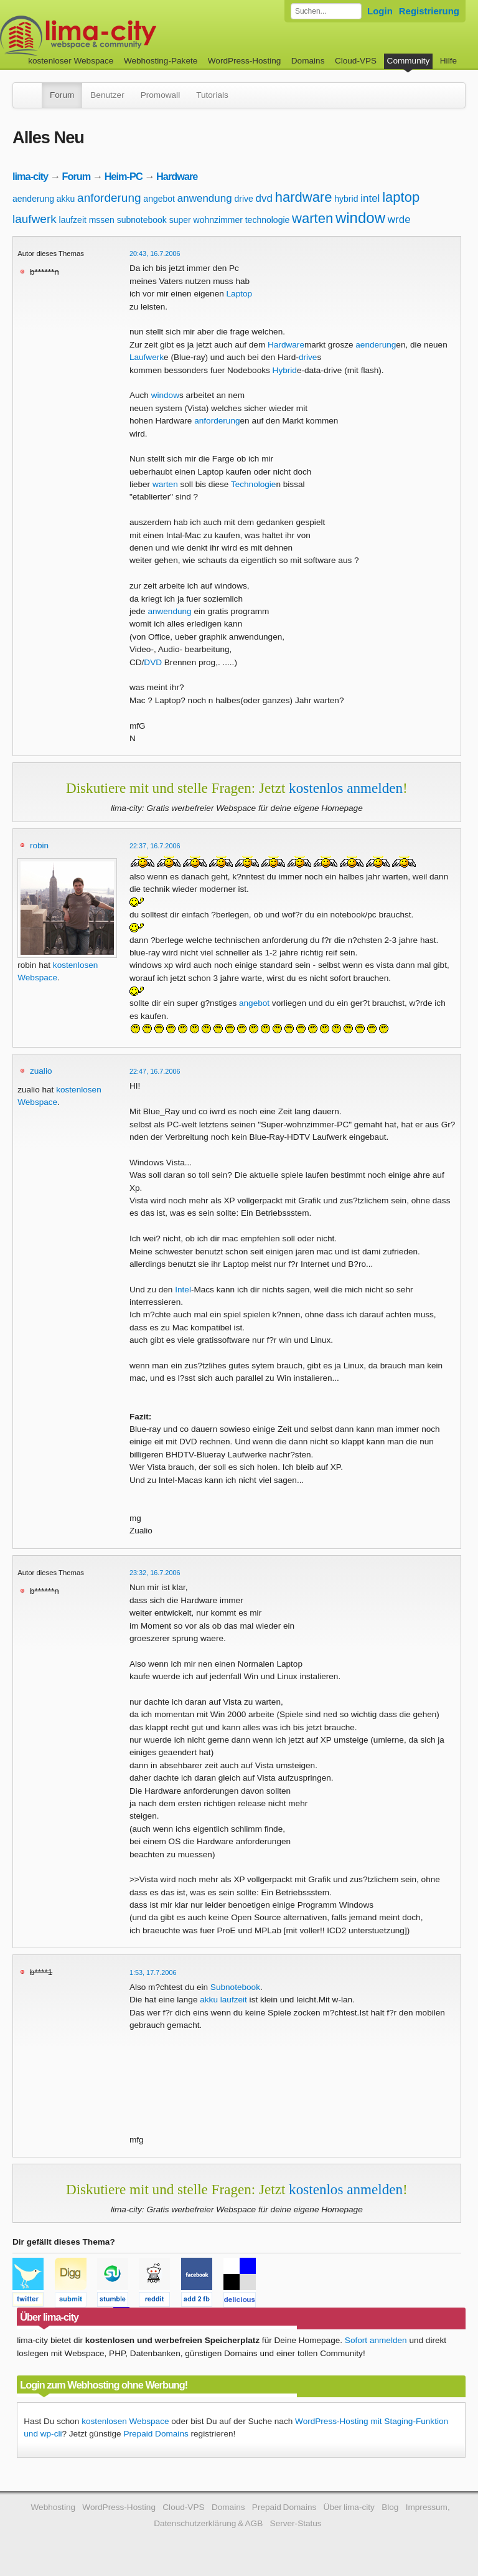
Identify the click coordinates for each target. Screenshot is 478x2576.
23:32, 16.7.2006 (154, 1572)
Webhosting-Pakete (160, 60)
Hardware (176, 176)
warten (312, 218)
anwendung (204, 198)
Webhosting (52, 2507)
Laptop (240, 293)
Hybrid (285, 370)
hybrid (346, 199)
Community (408, 60)
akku (66, 199)
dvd (264, 198)
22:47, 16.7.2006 (154, 1071)
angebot (159, 199)
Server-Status (296, 2523)
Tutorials (212, 95)
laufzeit (73, 220)
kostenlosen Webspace (125, 2421)
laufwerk (34, 218)
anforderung (109, 197)
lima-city (30, 176)
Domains (308, 60)
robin (39, 845)
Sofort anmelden (376, 2340)
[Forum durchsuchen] (326, 11)
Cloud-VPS (356, 60)
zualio (41, 1071)
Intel (183, 1289)
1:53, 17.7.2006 (153, 1972)
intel (370, 198)
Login (380, 11)
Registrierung (429, 11)
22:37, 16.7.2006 (154, 846)
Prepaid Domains (155, 2433)
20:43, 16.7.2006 (154, 253)
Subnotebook (235, 1987)
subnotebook (142, 220)
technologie (267, 220)
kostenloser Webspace (70, 60)
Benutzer (107, 95)
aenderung (33, 199)
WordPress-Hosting (244, 60)
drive (243, 199)
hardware (303, 197)
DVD (153, 662)
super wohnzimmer (206, 220)
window (360, 217)
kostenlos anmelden (346, 788)
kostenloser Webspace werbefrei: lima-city (124, 36)
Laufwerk (146, 357)
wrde (399, 219)
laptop (400, 197)
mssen (102, 220)
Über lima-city (349, 2507)
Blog (390, 2507)
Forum (62, 95)
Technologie (253, 484)
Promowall (160, 95)
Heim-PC (124, 176)
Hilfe (448, 60)
